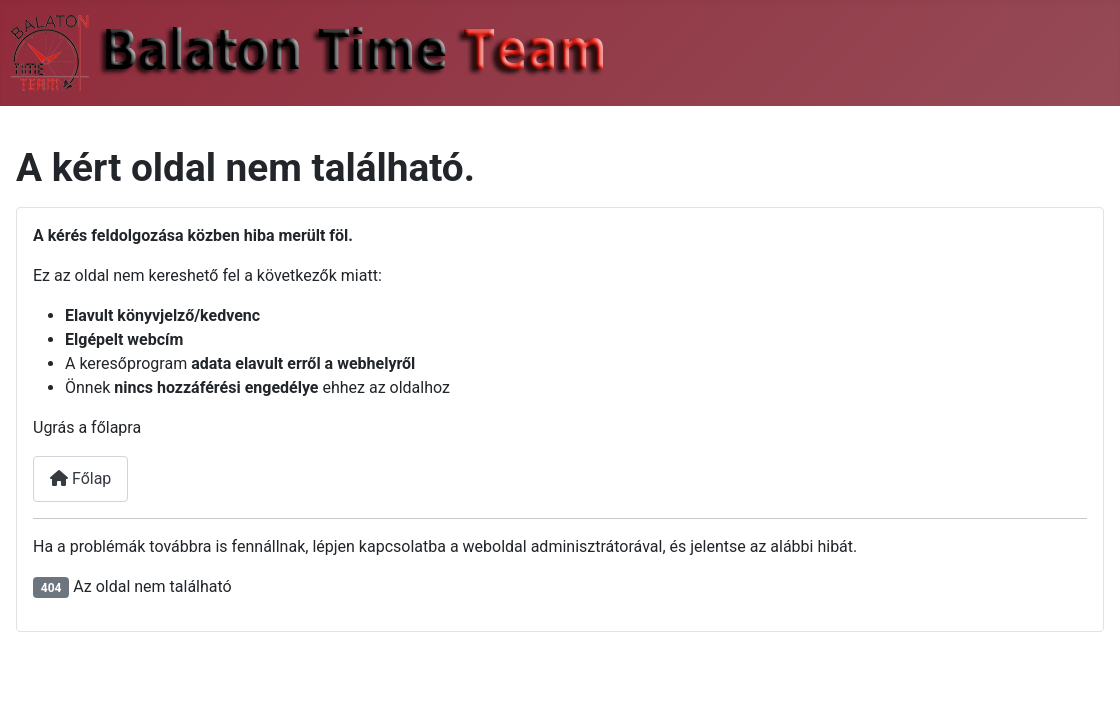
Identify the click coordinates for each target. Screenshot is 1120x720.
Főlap (80, 478)
